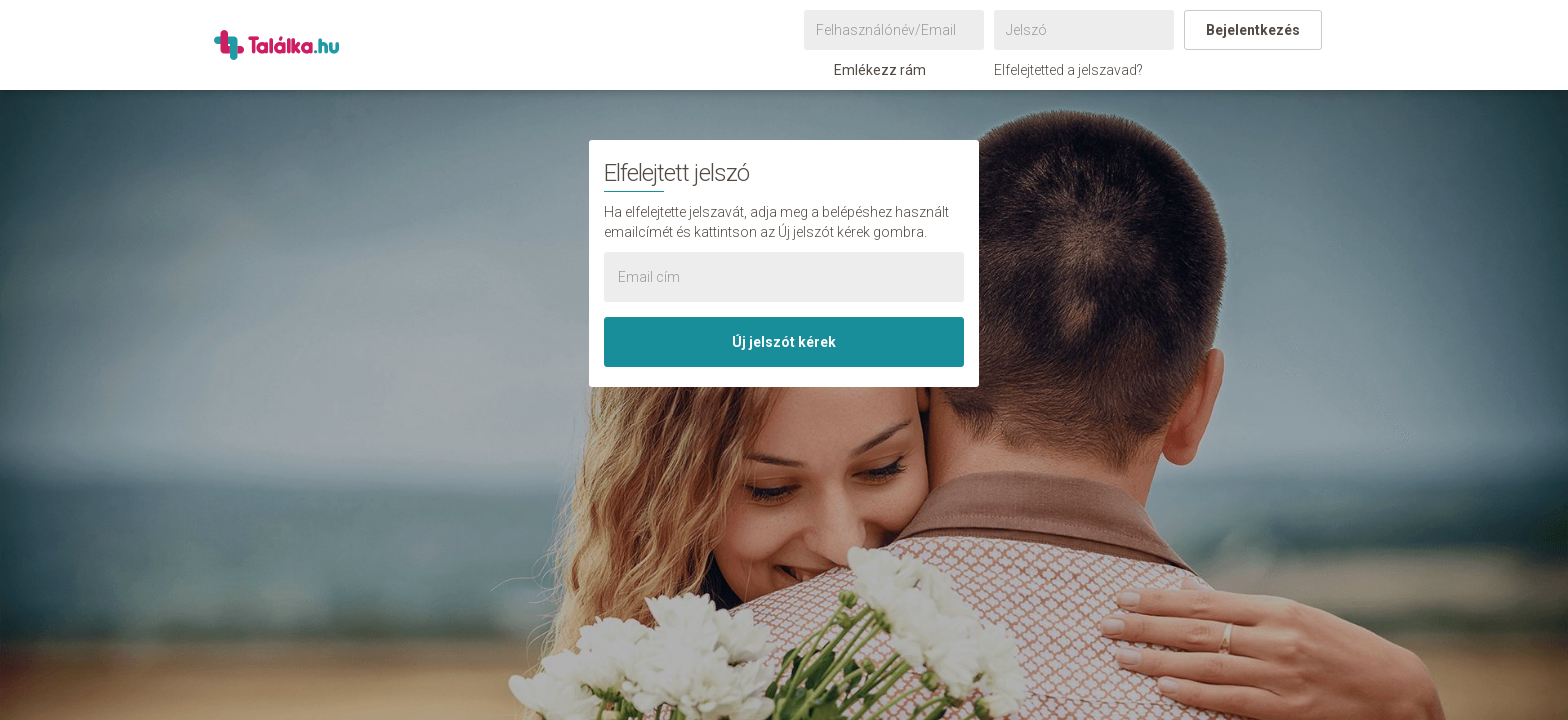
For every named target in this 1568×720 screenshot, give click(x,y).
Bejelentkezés (1253, 30)
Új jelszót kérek (784, 342)
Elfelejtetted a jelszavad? (1068, 70)
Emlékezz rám (870, 70)
